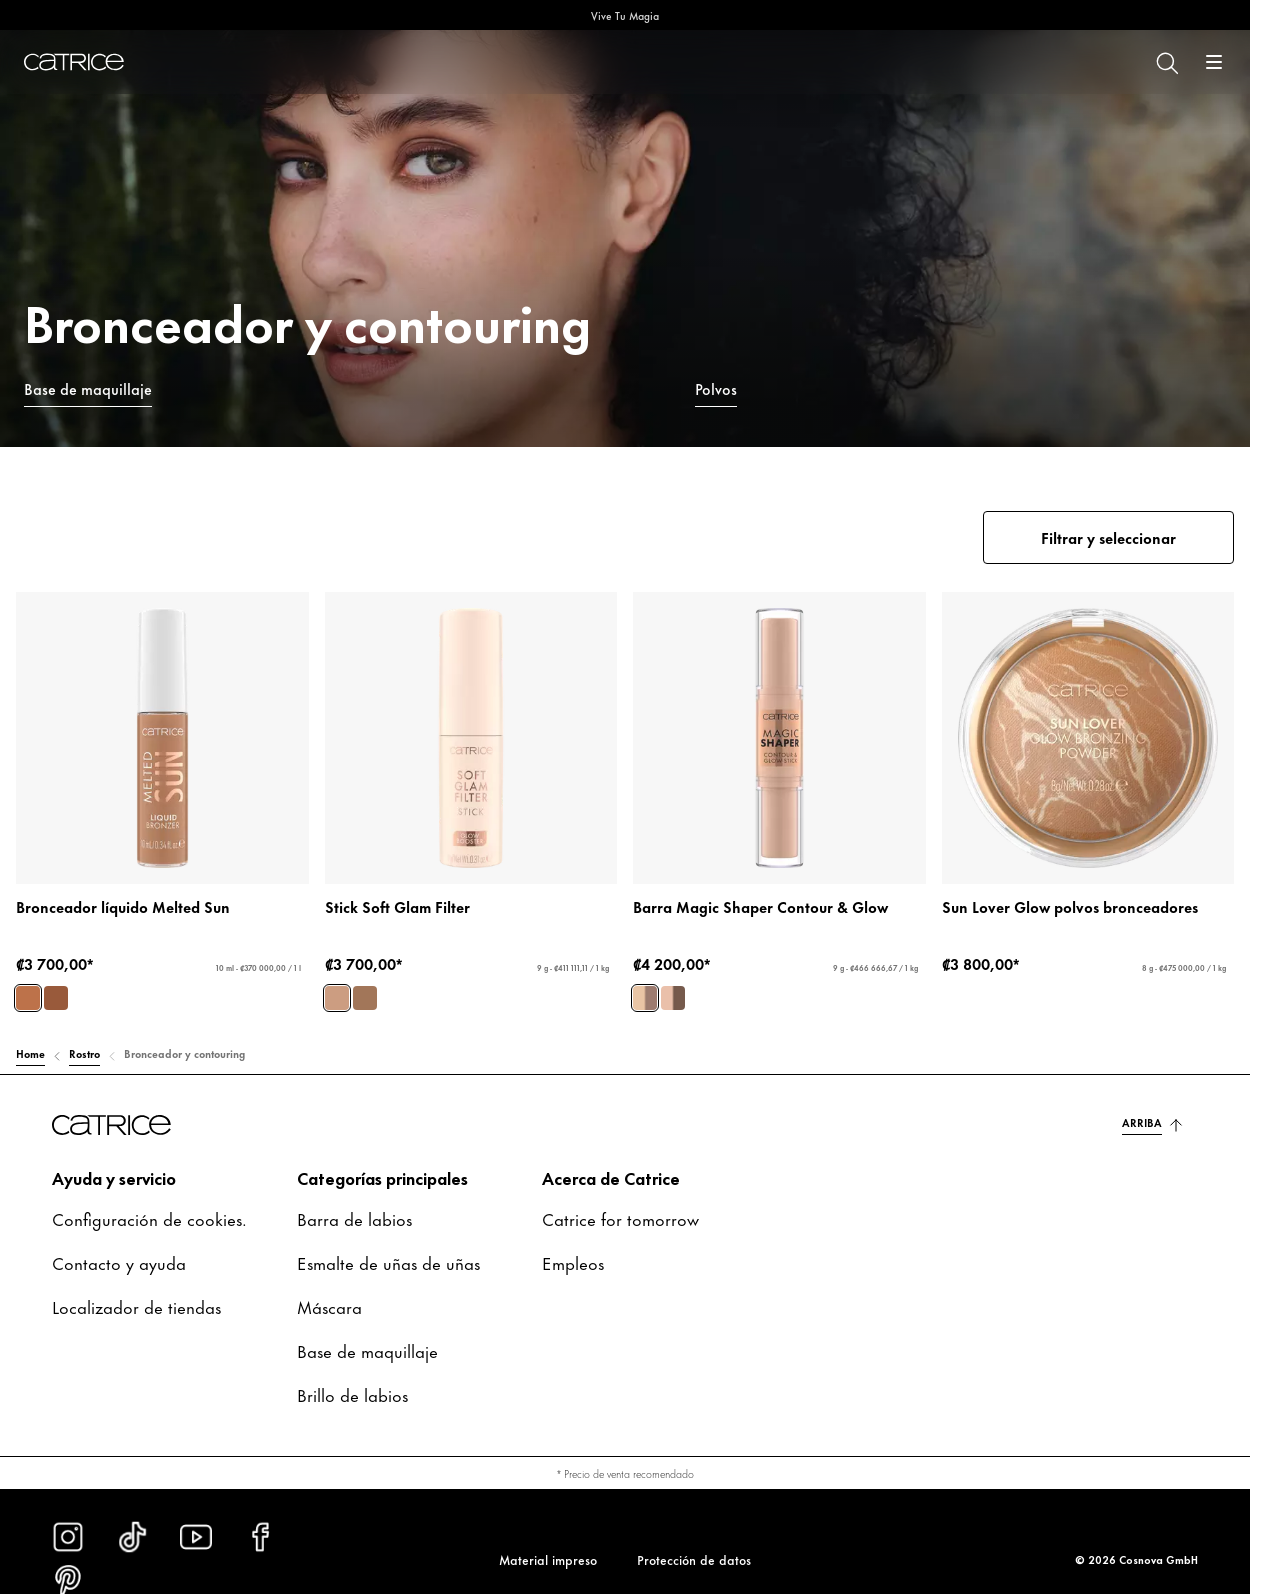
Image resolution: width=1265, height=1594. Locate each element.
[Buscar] (1166, 62)
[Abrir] (1214, 62)
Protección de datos (694, 1559)
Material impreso (548, 1559)
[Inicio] (74, 62)
